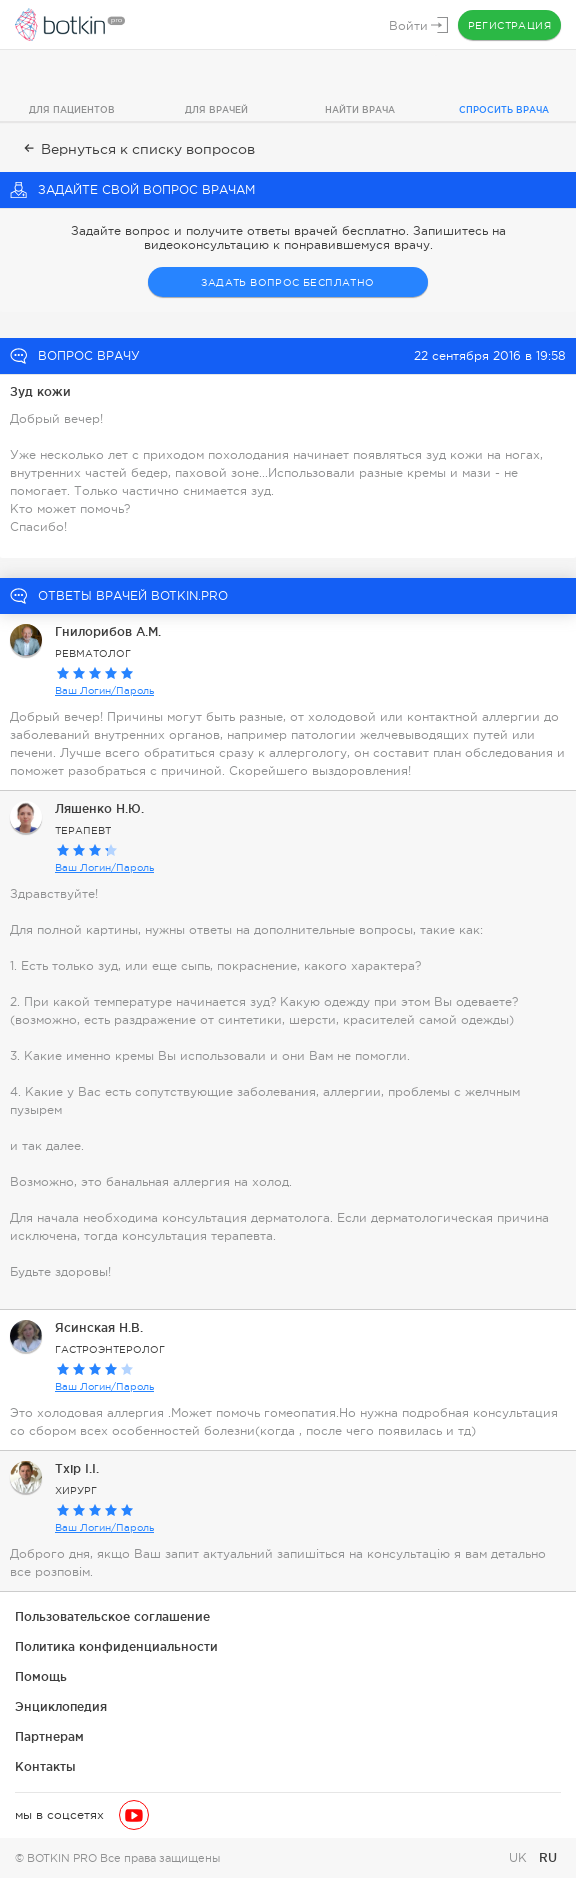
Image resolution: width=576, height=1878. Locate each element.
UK (520, 1858)
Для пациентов (72, 110)
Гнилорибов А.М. (108, 631)
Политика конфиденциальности (116, 1646)
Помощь (41, 1676)
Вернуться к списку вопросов (137, 149)
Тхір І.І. (77, 1468)
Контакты (45, 1766)
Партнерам (49, 1736)
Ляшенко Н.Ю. (99, 808)
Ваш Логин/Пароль (104, 690)
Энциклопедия (61, 1706)
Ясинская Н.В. (99, 1327)
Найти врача (360, 110)
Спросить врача (504, 110)
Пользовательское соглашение (112, 1616)
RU (548, 1857)
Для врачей (216, 110)
